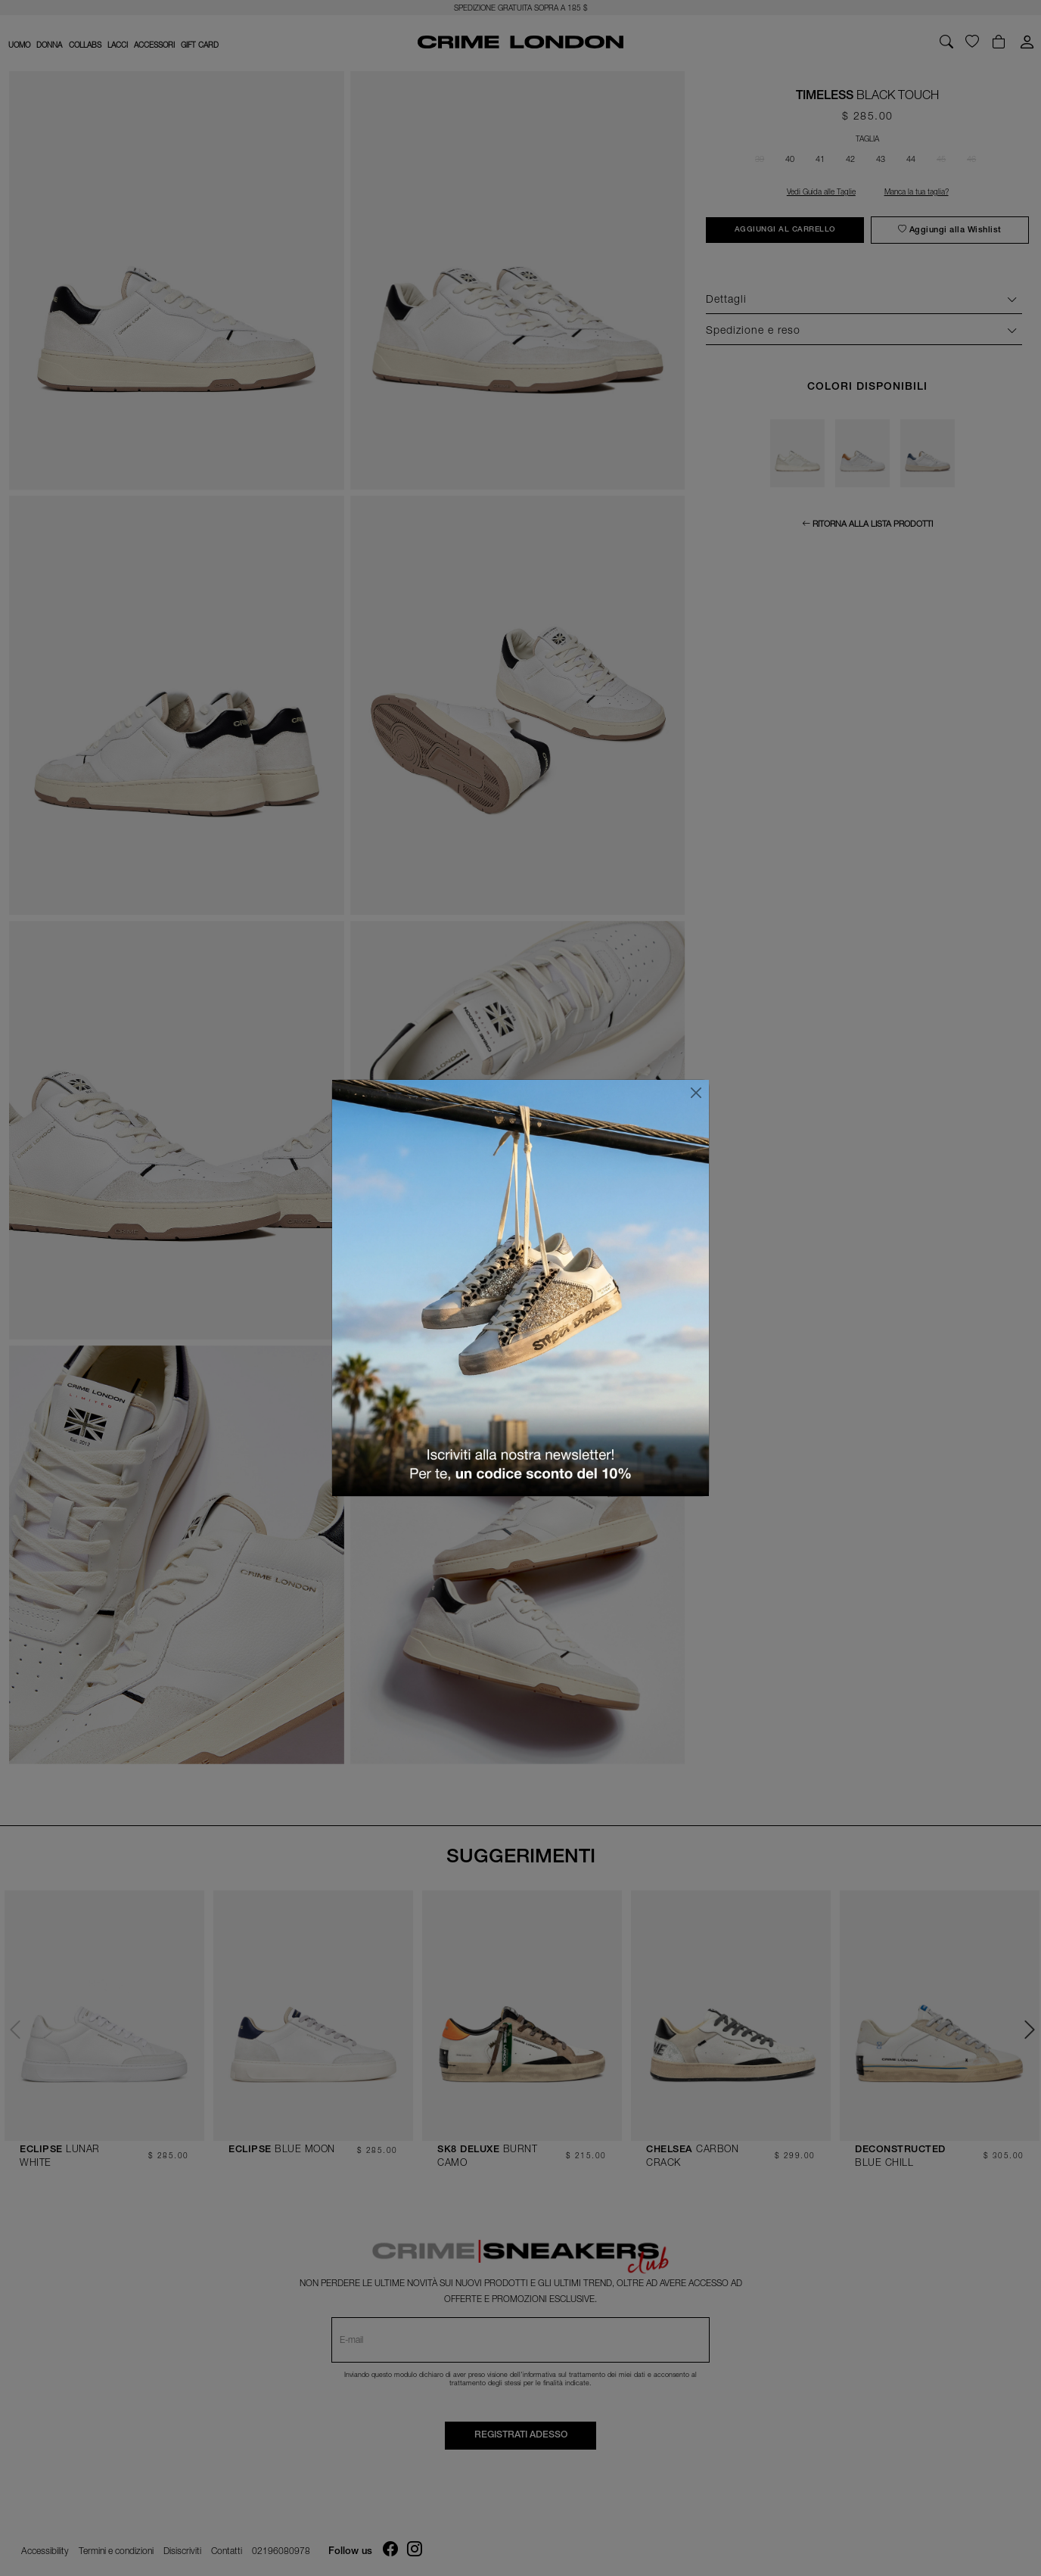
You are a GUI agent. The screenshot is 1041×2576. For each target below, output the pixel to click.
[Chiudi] (696, 1092)
